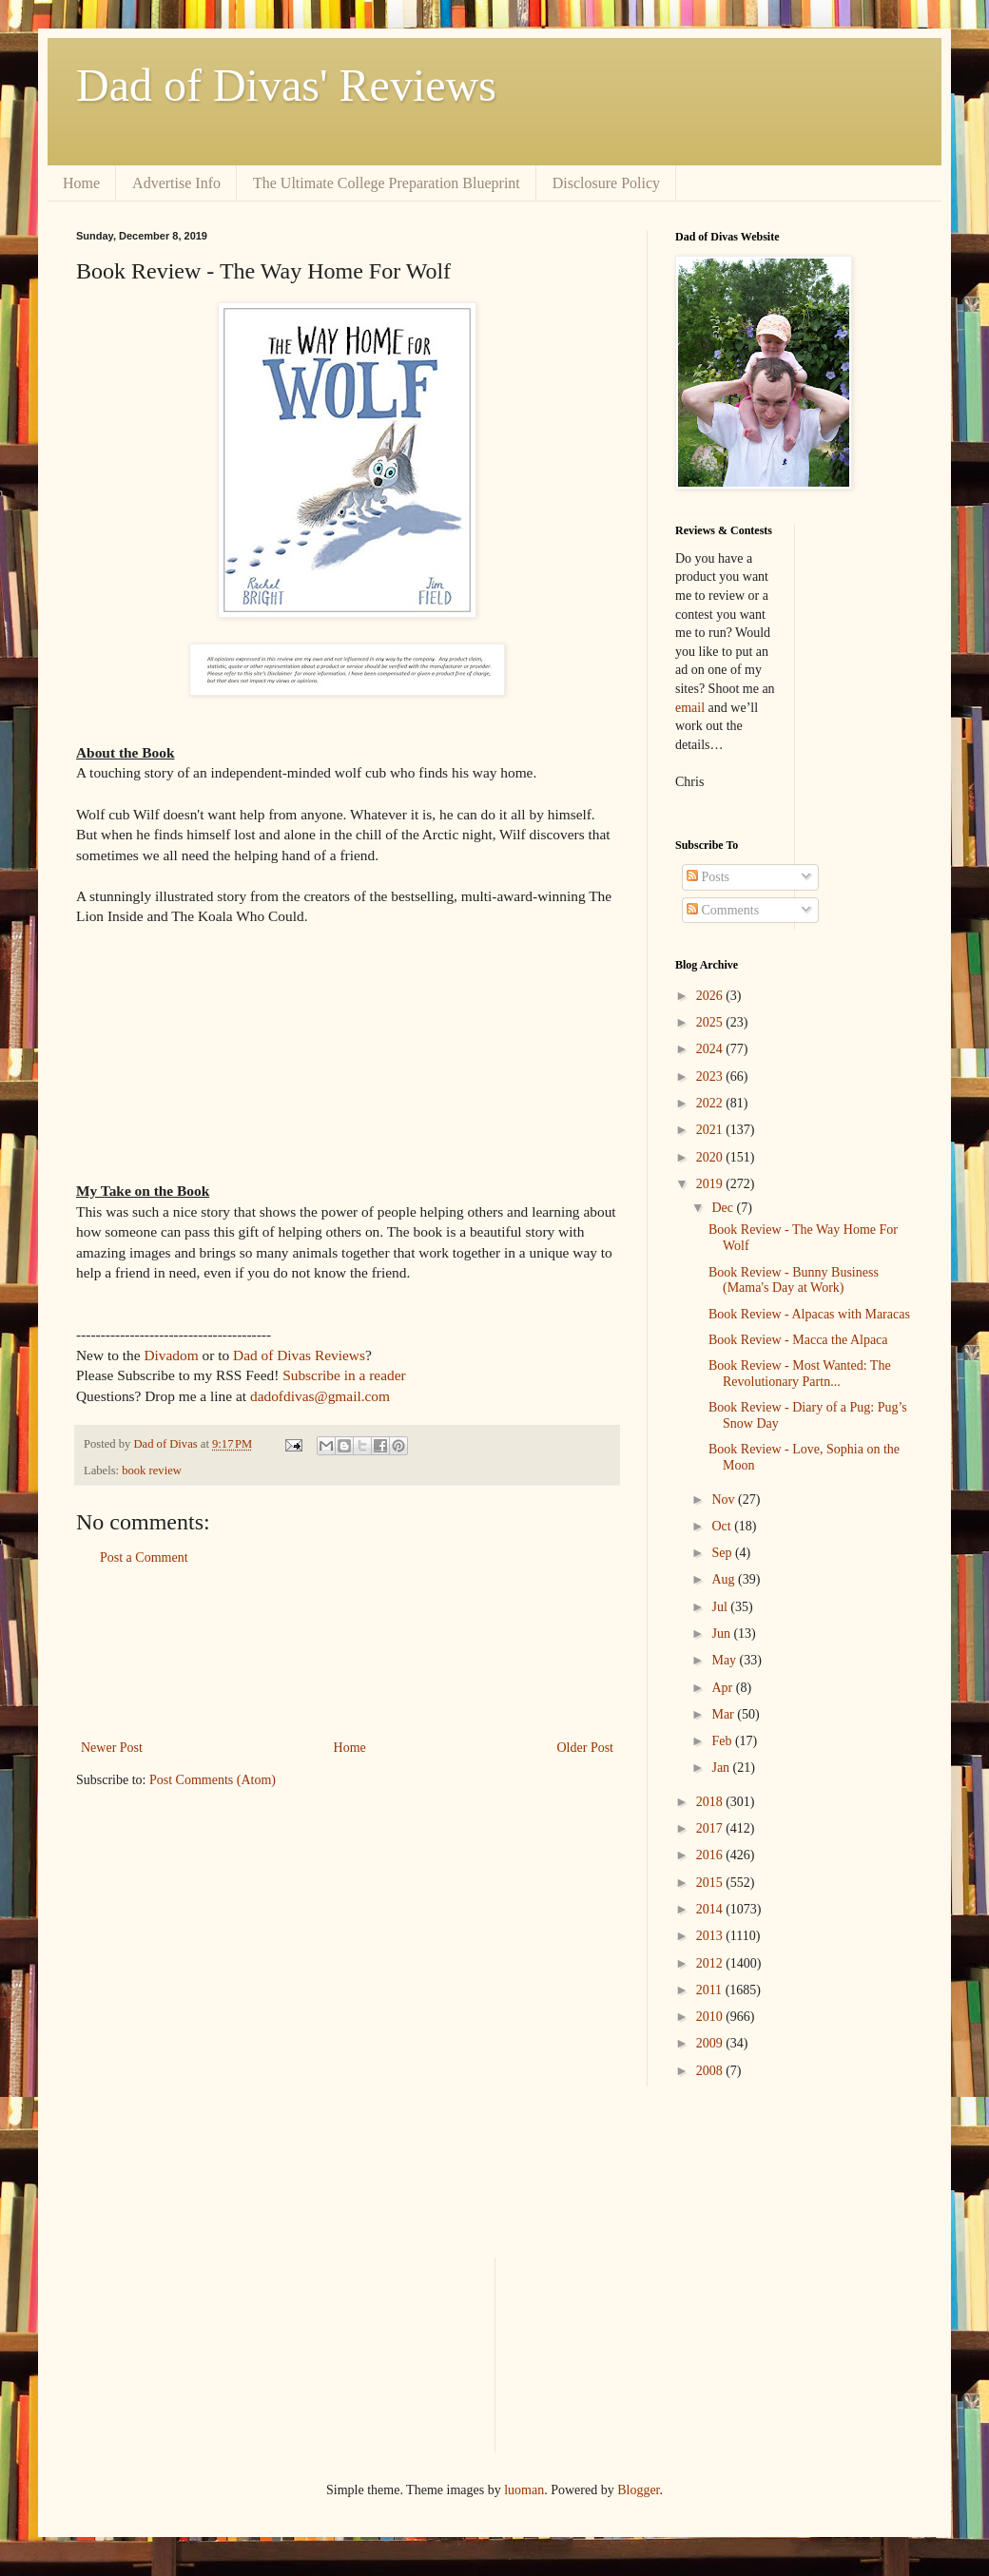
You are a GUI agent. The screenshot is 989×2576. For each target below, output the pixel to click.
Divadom (171, 1355)
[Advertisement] (347, 1652)
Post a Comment (144, 1557)
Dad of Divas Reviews (299, 1355)
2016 (711, 1855)
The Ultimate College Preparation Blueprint (386, 183)
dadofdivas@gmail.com (320, 1396)
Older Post (585, 1747)
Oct (722, 1526)
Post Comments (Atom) (212, 1780)
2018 (711, 1802)
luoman (524, 2490)
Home (81, 183)
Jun (722, 1633)
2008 (711, 2071)
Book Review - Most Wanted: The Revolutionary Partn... (799, 1373)
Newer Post (112, 1747)
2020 (711, 1157)
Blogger (638, 2490)
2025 (711, 1022)
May (725, 1660)
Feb (723, 1741)
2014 (711, 1909)
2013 (711, 1936)
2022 (711, 1103)
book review (152, 1470)
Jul (720, 1607)
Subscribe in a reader (343, 1375)
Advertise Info (176, 183)
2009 (711, 2043)
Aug (724, 1579)
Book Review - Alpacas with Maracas (809, 1314)
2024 (711, 1049)
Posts (708, 877)
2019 (711, 1184)
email (690, 708)
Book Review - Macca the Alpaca (798, 1340)
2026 (711, 996)
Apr (723, 1688)
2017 (711, 1828)
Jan (721, 1767)
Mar (724, 1714)
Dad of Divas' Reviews (286, 85)
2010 (711, 2016)
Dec (723, 1208)
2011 (711, 1990)
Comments (723, 910)
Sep (723, 1553)
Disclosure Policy (606, 183)
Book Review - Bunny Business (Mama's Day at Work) (793, 1280)
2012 (711, 1963)
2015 (711, 1882)
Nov (724, 1499)
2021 (711, 1130)
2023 (711, 1076)
